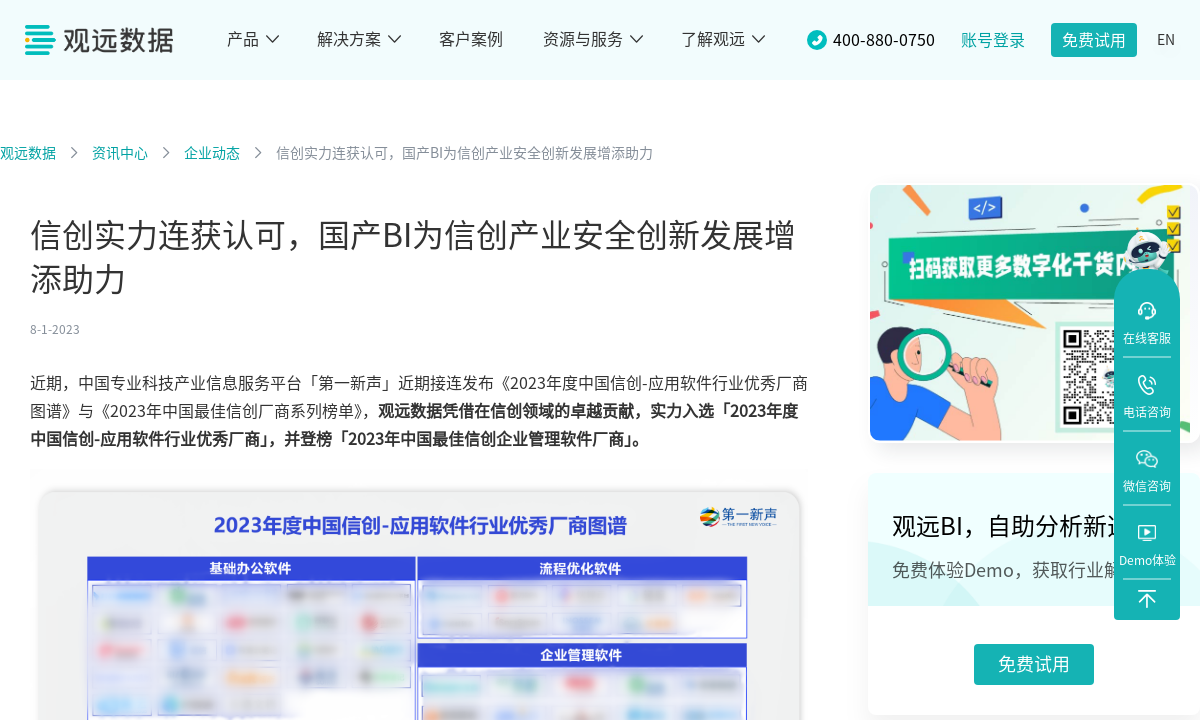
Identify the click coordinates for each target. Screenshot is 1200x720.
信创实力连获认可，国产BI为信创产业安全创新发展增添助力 (464, 153)
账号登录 (993, 40)
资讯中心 (120, 153)
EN (1166, 40)
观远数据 (28, 153)
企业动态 (212, 153)
